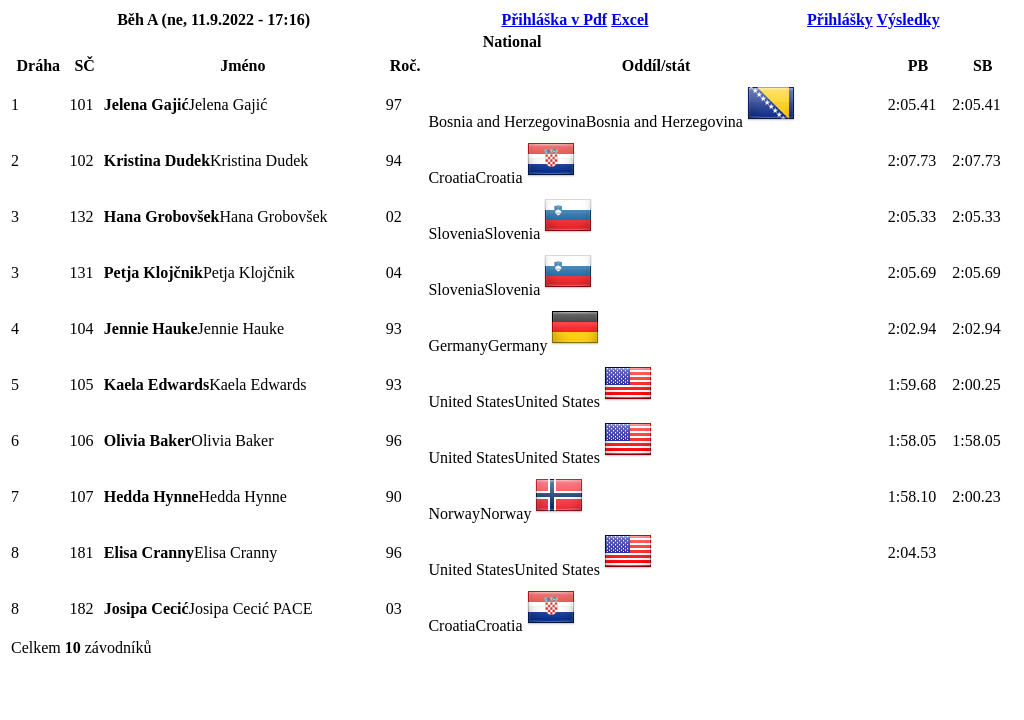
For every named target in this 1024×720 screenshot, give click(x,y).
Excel (629, 19)
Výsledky (908, 19)
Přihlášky (840, 19)
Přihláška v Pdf (554, 19)
